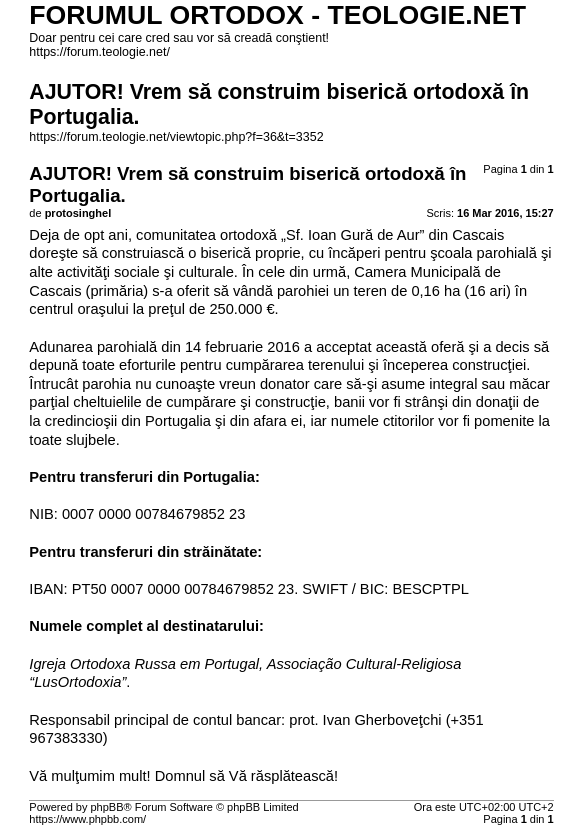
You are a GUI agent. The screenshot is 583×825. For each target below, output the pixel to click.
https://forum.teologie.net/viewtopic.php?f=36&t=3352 (176, 137)
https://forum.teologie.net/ (99, 52)
